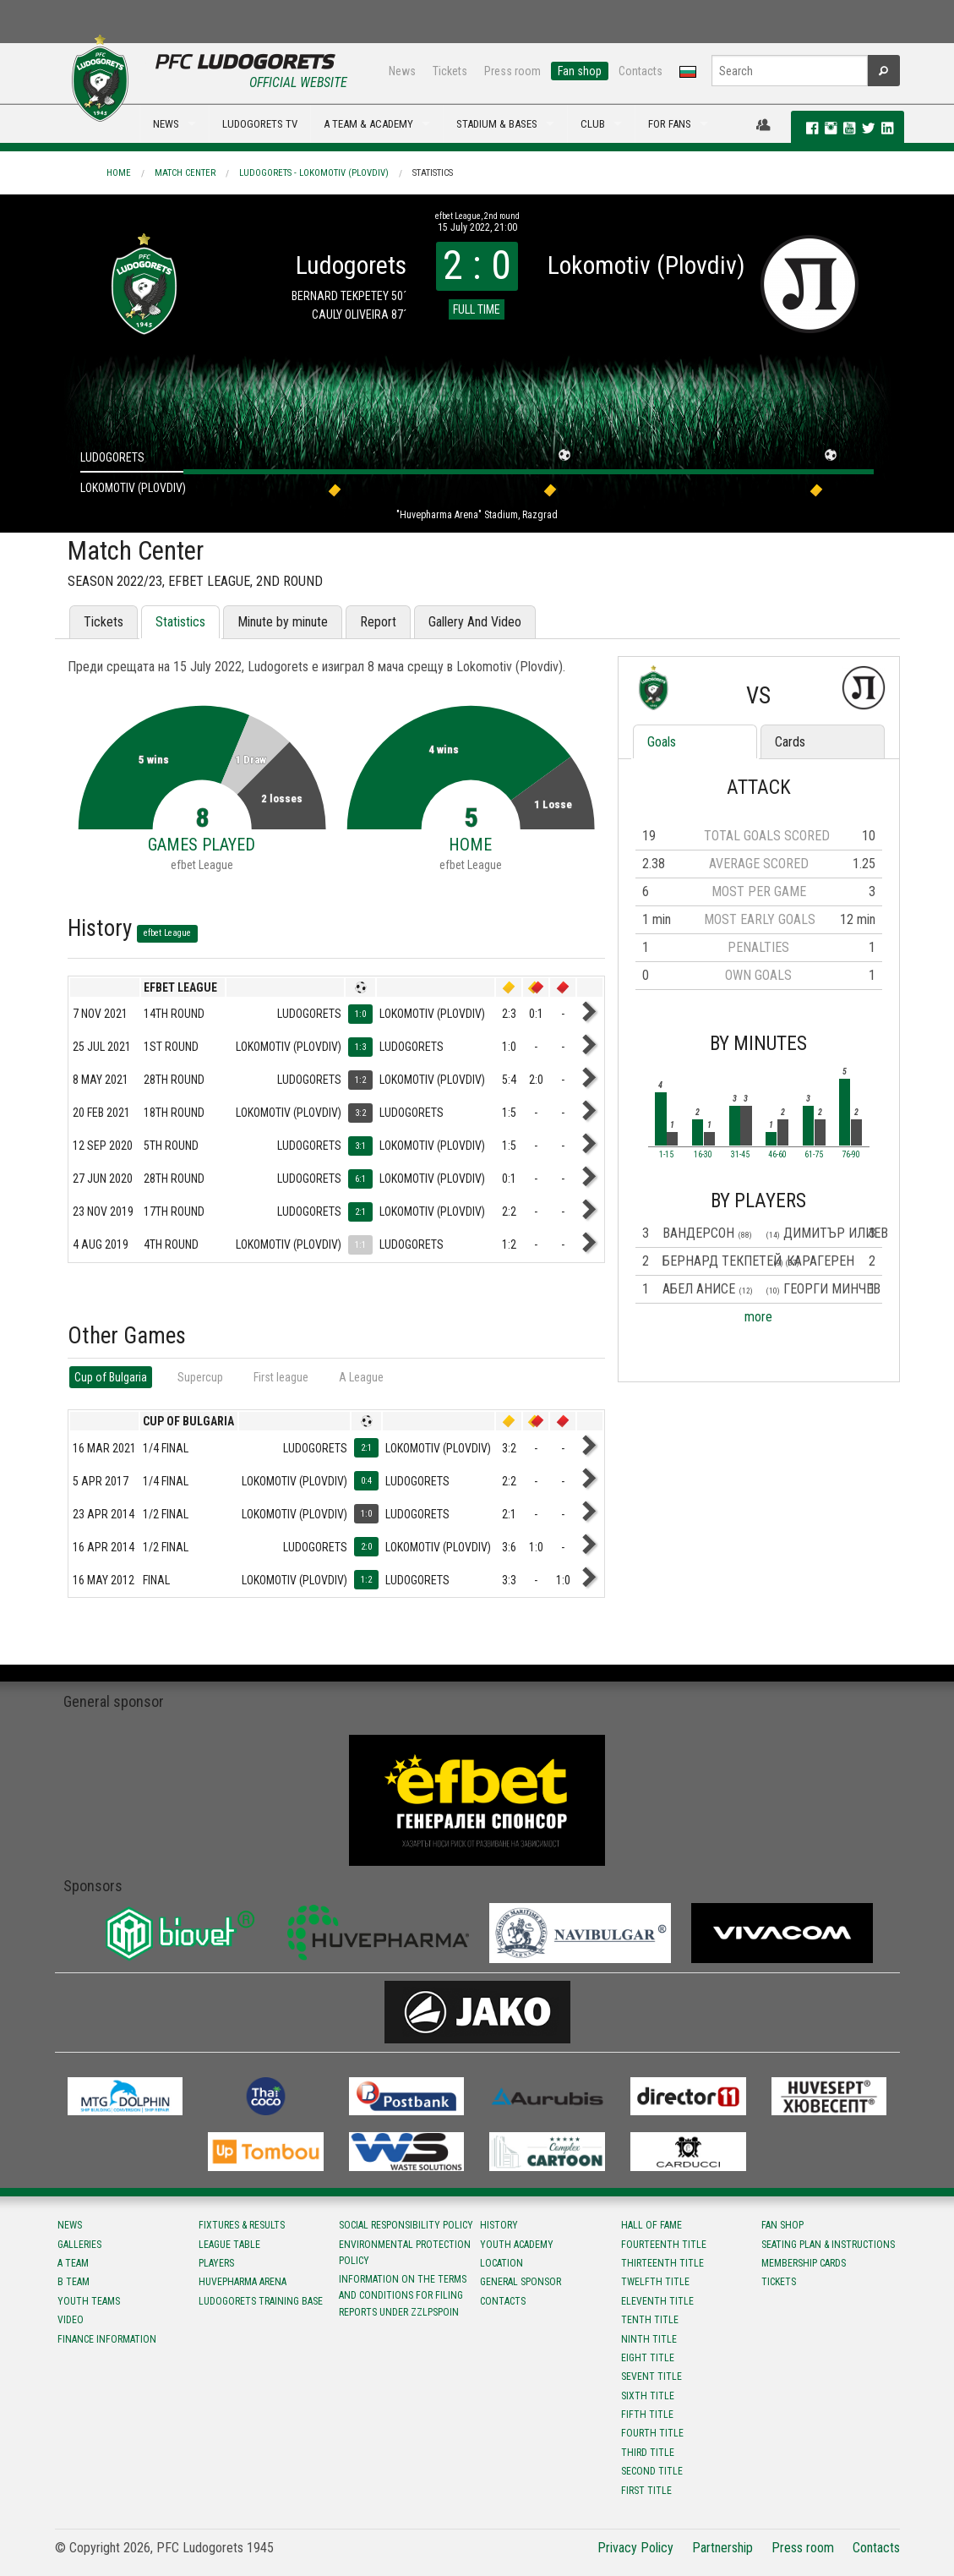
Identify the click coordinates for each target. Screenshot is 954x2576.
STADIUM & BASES (496, 124)
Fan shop (580, 71)
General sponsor (520, 2282)
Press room (512, 71)
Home (118, 173)
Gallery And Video (474, 622)
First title (646, 2491)
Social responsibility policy (406, 2225)
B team (73, 2282)
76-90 (851, 1155)
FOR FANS (669, 124)
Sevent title (651, 2376)
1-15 (666, 1155)
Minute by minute (282, 622)
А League (361, 1377)
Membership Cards (803, 2263)
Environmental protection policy (405, 2253)
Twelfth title (655, 2282)
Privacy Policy (635, 2548)
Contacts (640, 71)
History (499, 2225)
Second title (652, 2471)
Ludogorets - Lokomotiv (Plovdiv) (314, 173)
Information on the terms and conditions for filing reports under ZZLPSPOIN (402, 2295)
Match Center (185, 173)
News (402, 71)
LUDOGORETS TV (259, 124)
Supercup (200, 1377)
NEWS (166, 124)
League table (229, 2245)
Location (501, 2263)
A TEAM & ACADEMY (368, 124)
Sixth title (647, 2396)
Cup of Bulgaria (110, 1377)
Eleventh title (657, 2301)
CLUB (593, 124)
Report (378, 622)
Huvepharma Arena (242, 2282)
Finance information (106, 2339)
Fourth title (652, 2433)
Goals (661, 742)
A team (73, 2263)
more (758, 1317)
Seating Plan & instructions (828, 2245)
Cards (790, 742)
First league (280, 1377)
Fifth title (647, 2414)
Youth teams (88, 2301)
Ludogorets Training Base (261, 2301)
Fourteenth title (663, 2245)
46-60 (777, 1155)
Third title (647, 2452)
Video (70, 2320)
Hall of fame (651, 2225)
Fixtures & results (242, 2225)
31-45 (740, 1155)
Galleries (79, 2245)
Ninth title (649, 2339)
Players (216, 2263)
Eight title (647, 2358)
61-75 (813, 1155)
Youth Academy (516, 2245)
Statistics (432, 173)
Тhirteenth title (662, 2263)
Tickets (450, 71)
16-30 (703, 1155)
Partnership (722, 2548)
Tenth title (650, 2320)
